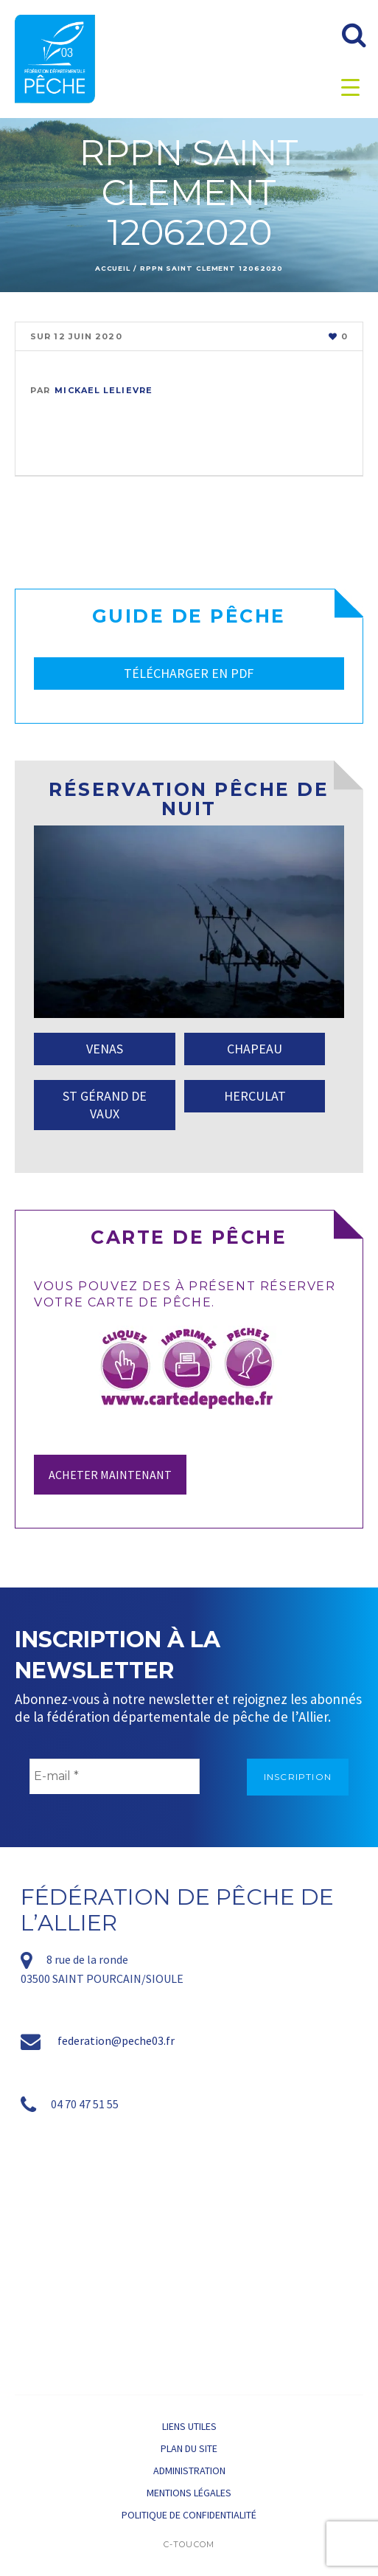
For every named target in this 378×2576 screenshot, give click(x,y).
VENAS (104, 1048)
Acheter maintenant (110, 1474)
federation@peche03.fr (116, 2040)
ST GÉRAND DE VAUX (105, 1104)
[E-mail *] (114, 1776)
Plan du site (189, 2448)
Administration (189, 2470)
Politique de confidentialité (189, 2514)
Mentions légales (189, 2492)
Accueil (112, 268)
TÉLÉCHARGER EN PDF (188, 673)
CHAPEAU (254, 1048)
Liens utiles (189, 2426)
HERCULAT (255, 1095)
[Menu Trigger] (350, 86)
